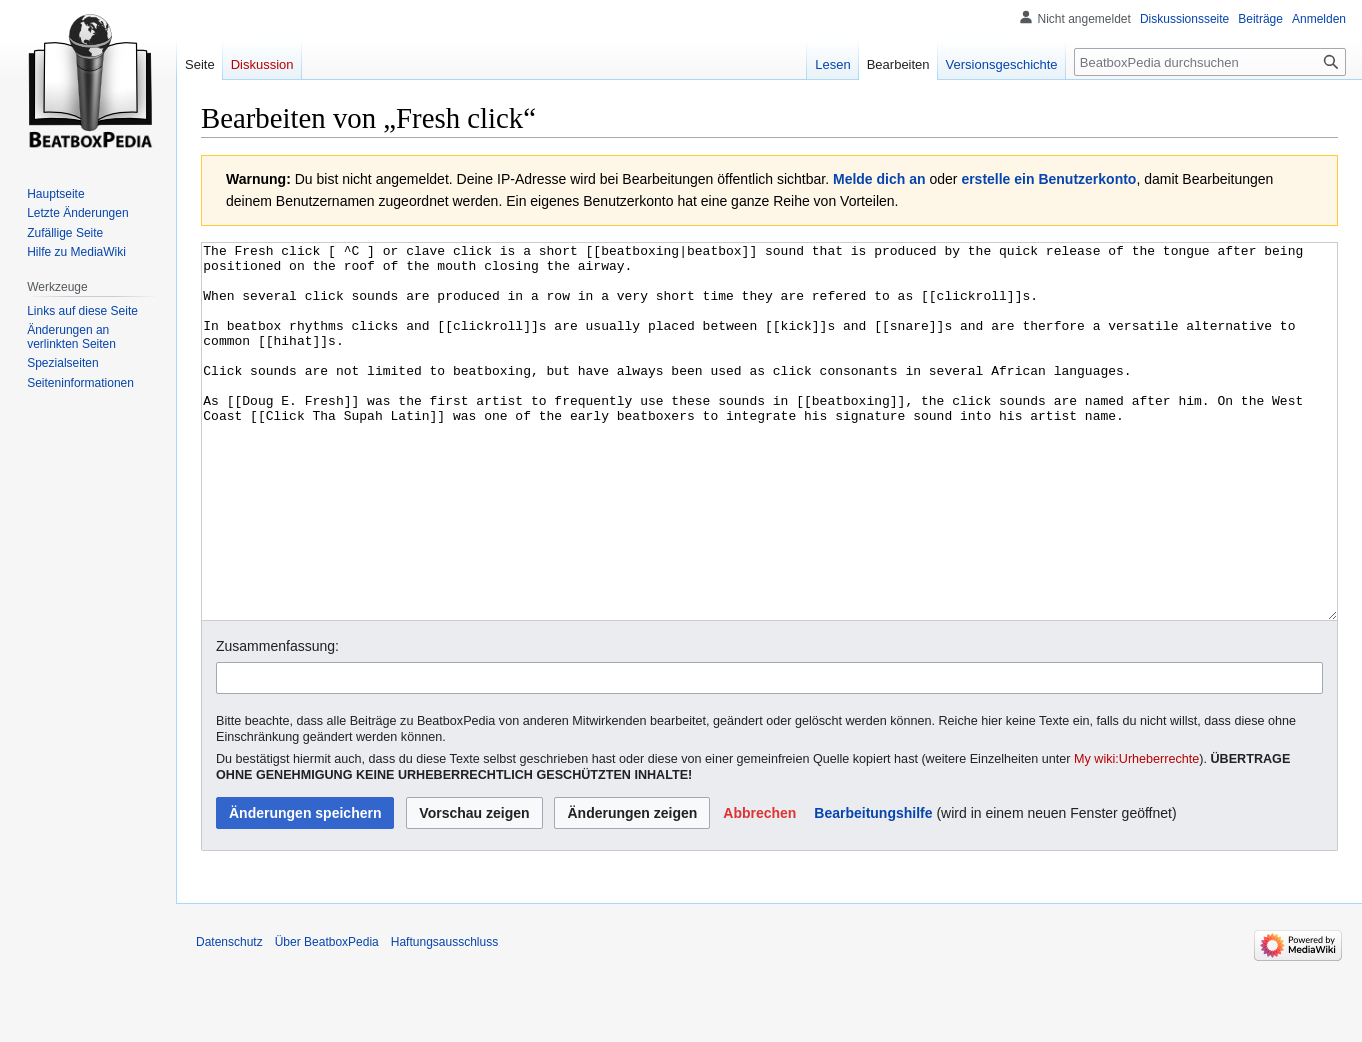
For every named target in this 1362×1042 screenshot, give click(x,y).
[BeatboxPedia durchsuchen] (1210, 62)
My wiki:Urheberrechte (1136, 834)
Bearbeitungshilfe (873, 888)
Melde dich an (879, 179)
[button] (759, 888)
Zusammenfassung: (277, 721)
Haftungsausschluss (444, 1017)
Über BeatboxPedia (327, 1017)
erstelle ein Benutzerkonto (1048, 179)
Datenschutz (229, 1017)
